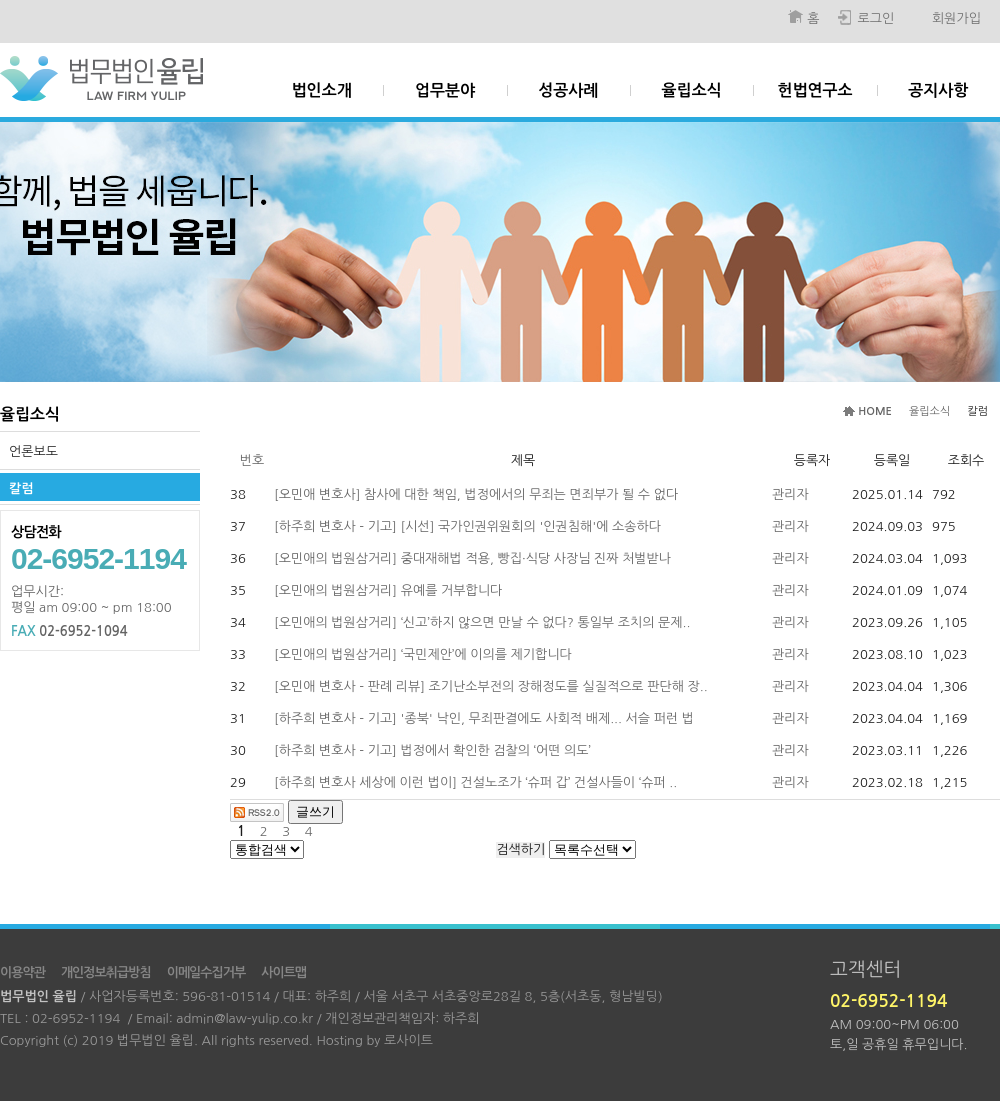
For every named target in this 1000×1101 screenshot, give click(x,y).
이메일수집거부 (206, 972)
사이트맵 (283, 972)
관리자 (790, 494)
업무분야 (445, 90)
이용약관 (22, 972)
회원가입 (956, 18)
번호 (252, 460)
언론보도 (33, 451)
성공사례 (568, 90)
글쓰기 (315, 811)
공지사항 (938, 90)
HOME (875, 411)
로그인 (875, 18)
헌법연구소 (814, 90)
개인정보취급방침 (106, 972)
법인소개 (322, 90)
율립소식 (692, 90)
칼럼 (21, 488)
